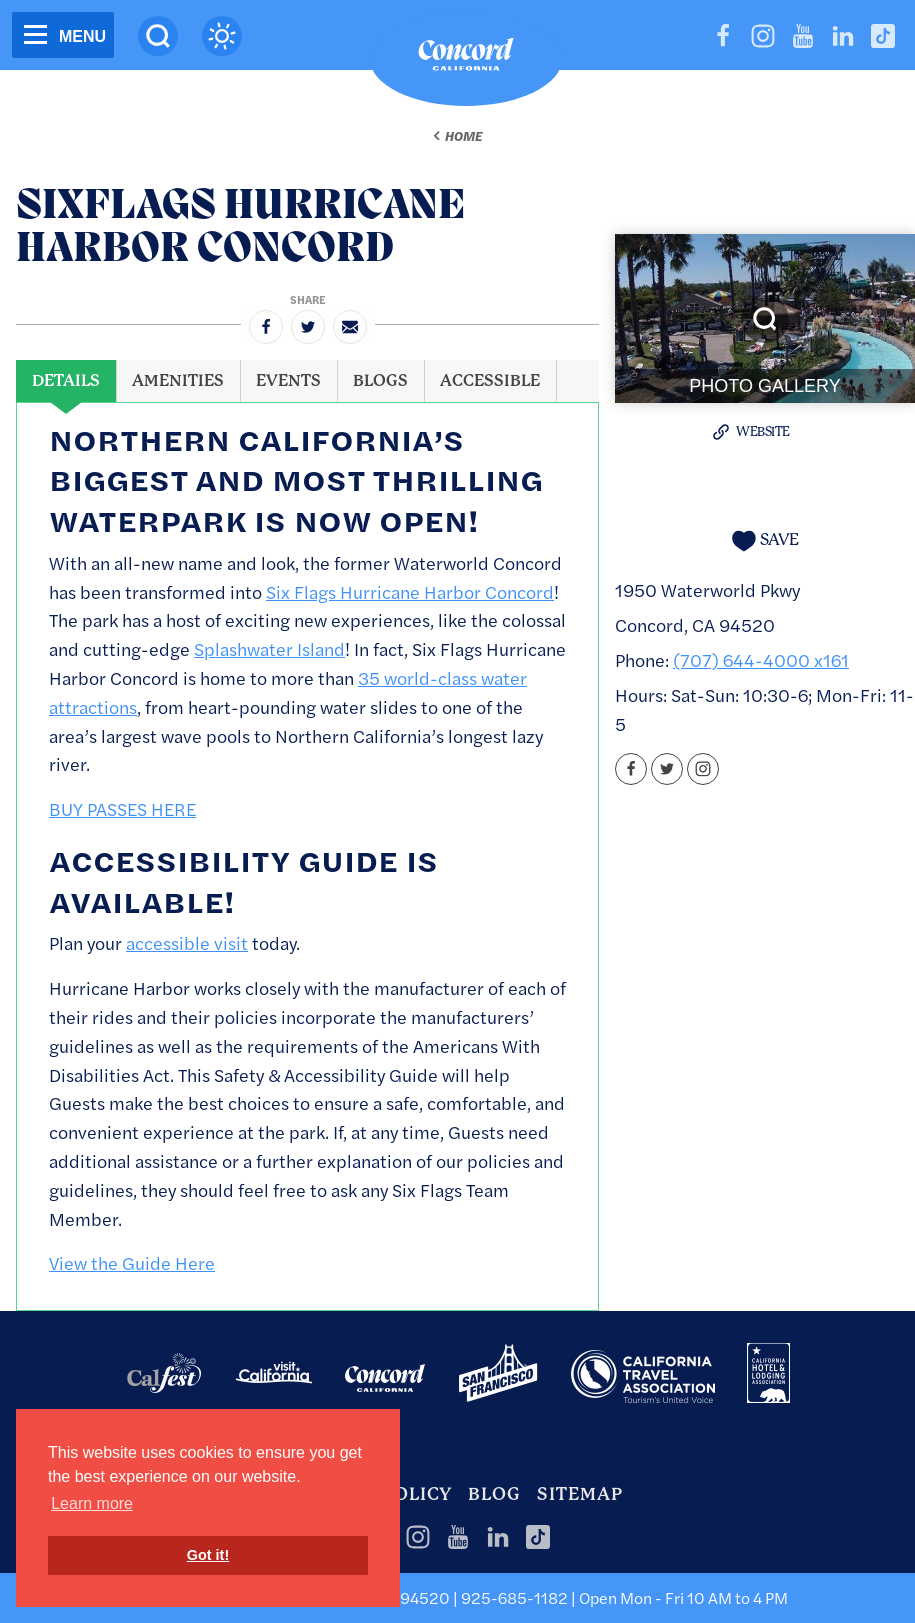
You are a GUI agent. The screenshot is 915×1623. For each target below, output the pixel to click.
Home (463, 136)
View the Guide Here (132, 1262)
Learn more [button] (92, 1503)
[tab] (66, 381)
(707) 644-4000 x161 (761, 659)
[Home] (466, 59)
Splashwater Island (269, 648)
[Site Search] (158, 36)
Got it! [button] (208, 1555)
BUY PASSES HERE (122, 808)
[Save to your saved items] (765, 540)
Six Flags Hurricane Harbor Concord (410, 591)
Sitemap (580, 1494)
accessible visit (187, 942)
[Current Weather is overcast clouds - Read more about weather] (222, 36)
